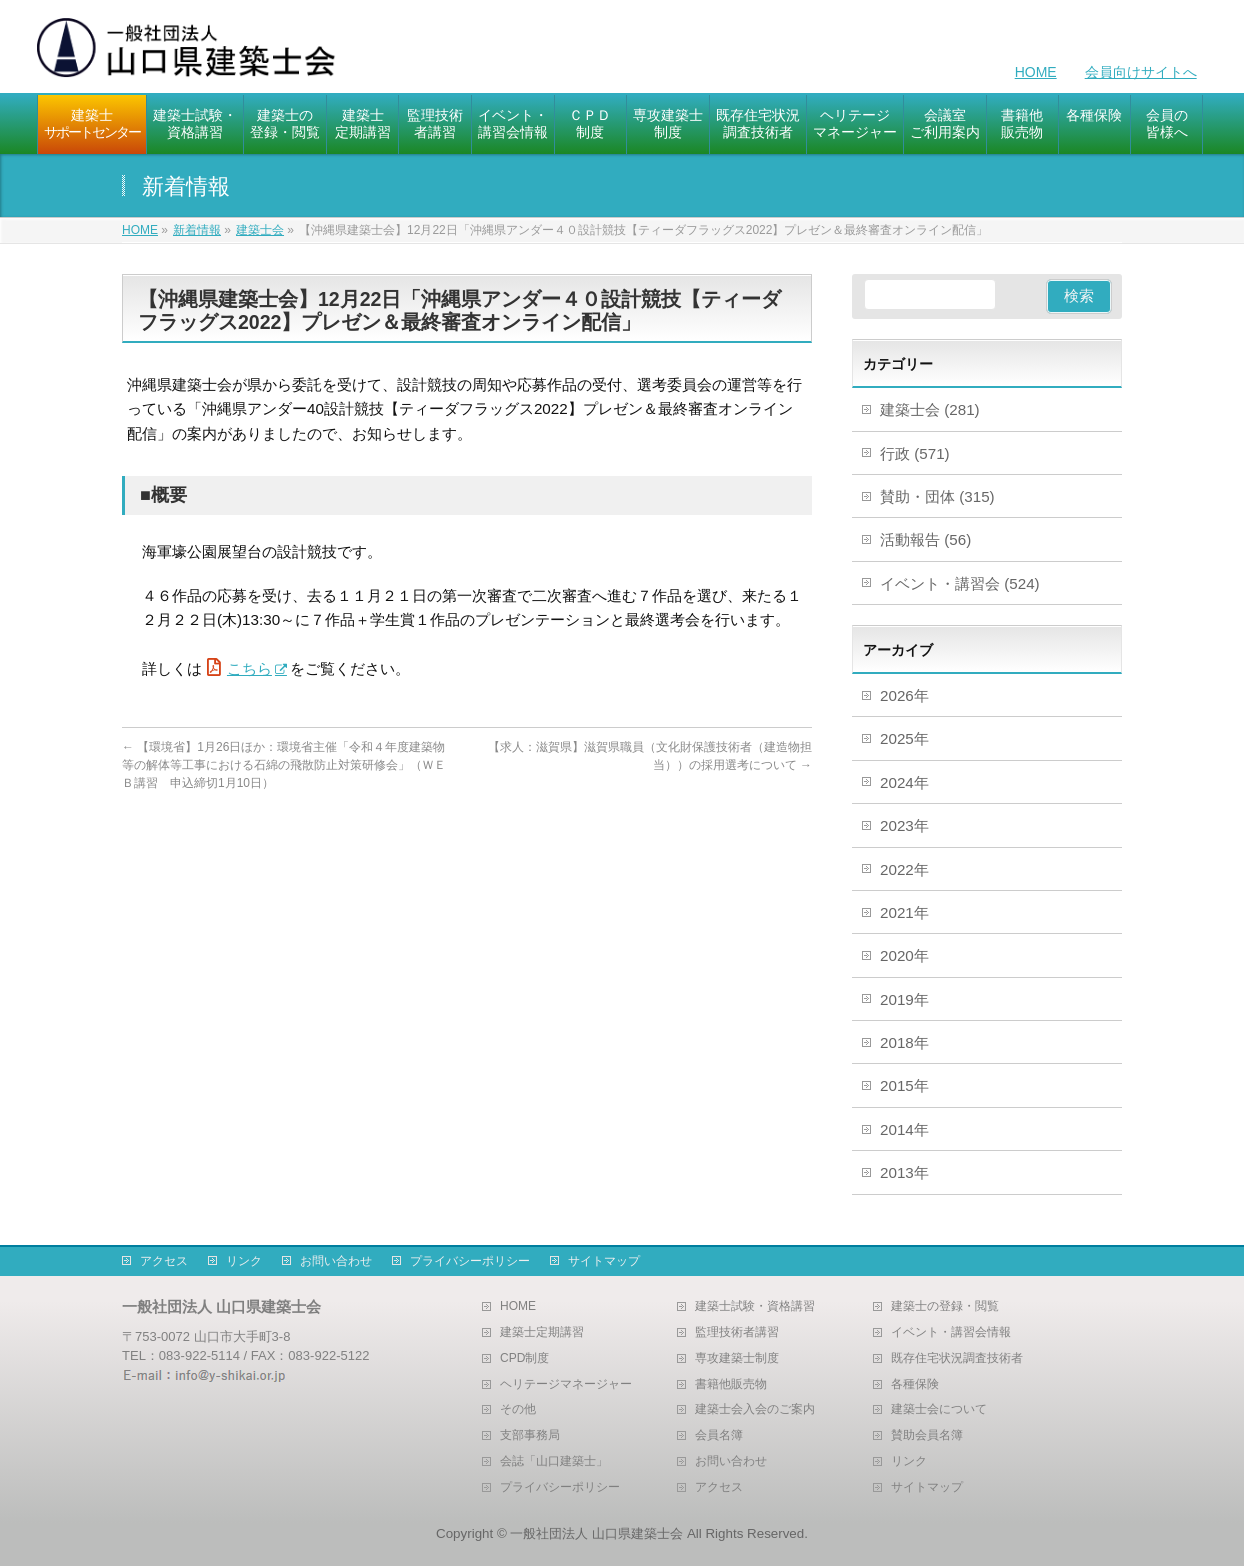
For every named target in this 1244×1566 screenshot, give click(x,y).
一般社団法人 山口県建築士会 (596, 1533)
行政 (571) (915, 453)
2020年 (904, 955)
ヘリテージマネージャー (566, 1384)
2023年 (904, 825)
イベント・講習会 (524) (960, 583)
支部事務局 (530, 1435)
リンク (244, 1261)
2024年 (904, 782)
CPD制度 (524, 1358)
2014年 (904, 1129)
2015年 (904, 1085)
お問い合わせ (336, 1261)
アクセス (164, 1261)
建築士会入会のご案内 (755, 1409)
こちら (249, 668)
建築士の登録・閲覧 (945, 1306)
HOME (1036, 72)
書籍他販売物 (731, 1384)
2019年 (904, 999)
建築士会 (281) (930, 409)
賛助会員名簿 (927, 1435)
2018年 (904, 1042)
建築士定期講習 (542, 1332)
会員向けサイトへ (1141, 72)
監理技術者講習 (737, 1332)
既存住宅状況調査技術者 (957, 1358)
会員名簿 (719, 1435)
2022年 (904, 869)
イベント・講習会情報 (951, 1332)
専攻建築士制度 (737, 1358)
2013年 (904, 1172)
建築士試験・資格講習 (755, 1306)
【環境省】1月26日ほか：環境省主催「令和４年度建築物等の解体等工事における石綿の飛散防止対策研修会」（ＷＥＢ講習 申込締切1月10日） (284, 765)
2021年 (904, 912)
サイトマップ (604, 1261)
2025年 (904, 738)
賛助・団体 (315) (937, 496)
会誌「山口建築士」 (554, 1461)
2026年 (904, 695)
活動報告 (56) (925, 539)
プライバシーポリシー (470, 1261)
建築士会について (939, 1409)
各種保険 (915, 1384)
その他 (518, 1409)
